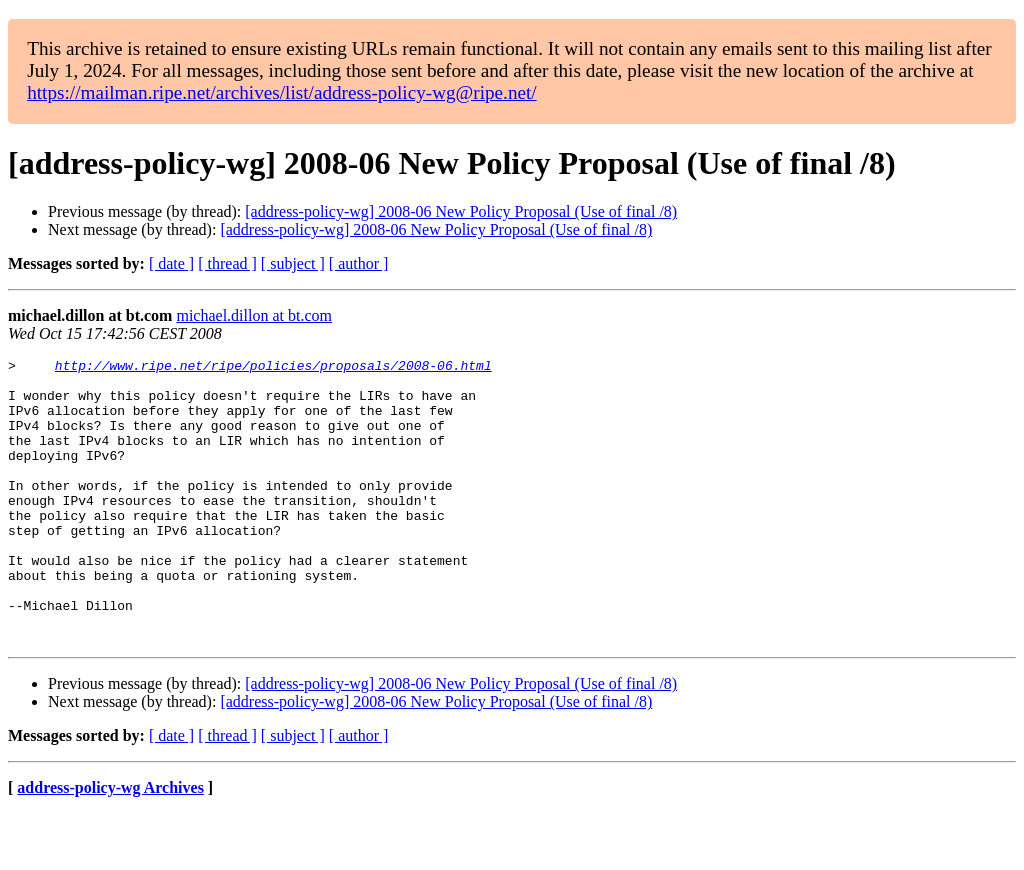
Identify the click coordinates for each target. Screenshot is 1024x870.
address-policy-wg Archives (110, 844)
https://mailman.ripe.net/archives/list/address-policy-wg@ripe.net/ (282, 92)
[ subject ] (293, 263)
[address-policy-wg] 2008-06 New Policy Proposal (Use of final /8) (461, 211)
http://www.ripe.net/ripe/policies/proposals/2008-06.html (273, 368)
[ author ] (359, 263)
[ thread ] (227, 263)
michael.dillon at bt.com (254, 315)
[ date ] (171, 263)
